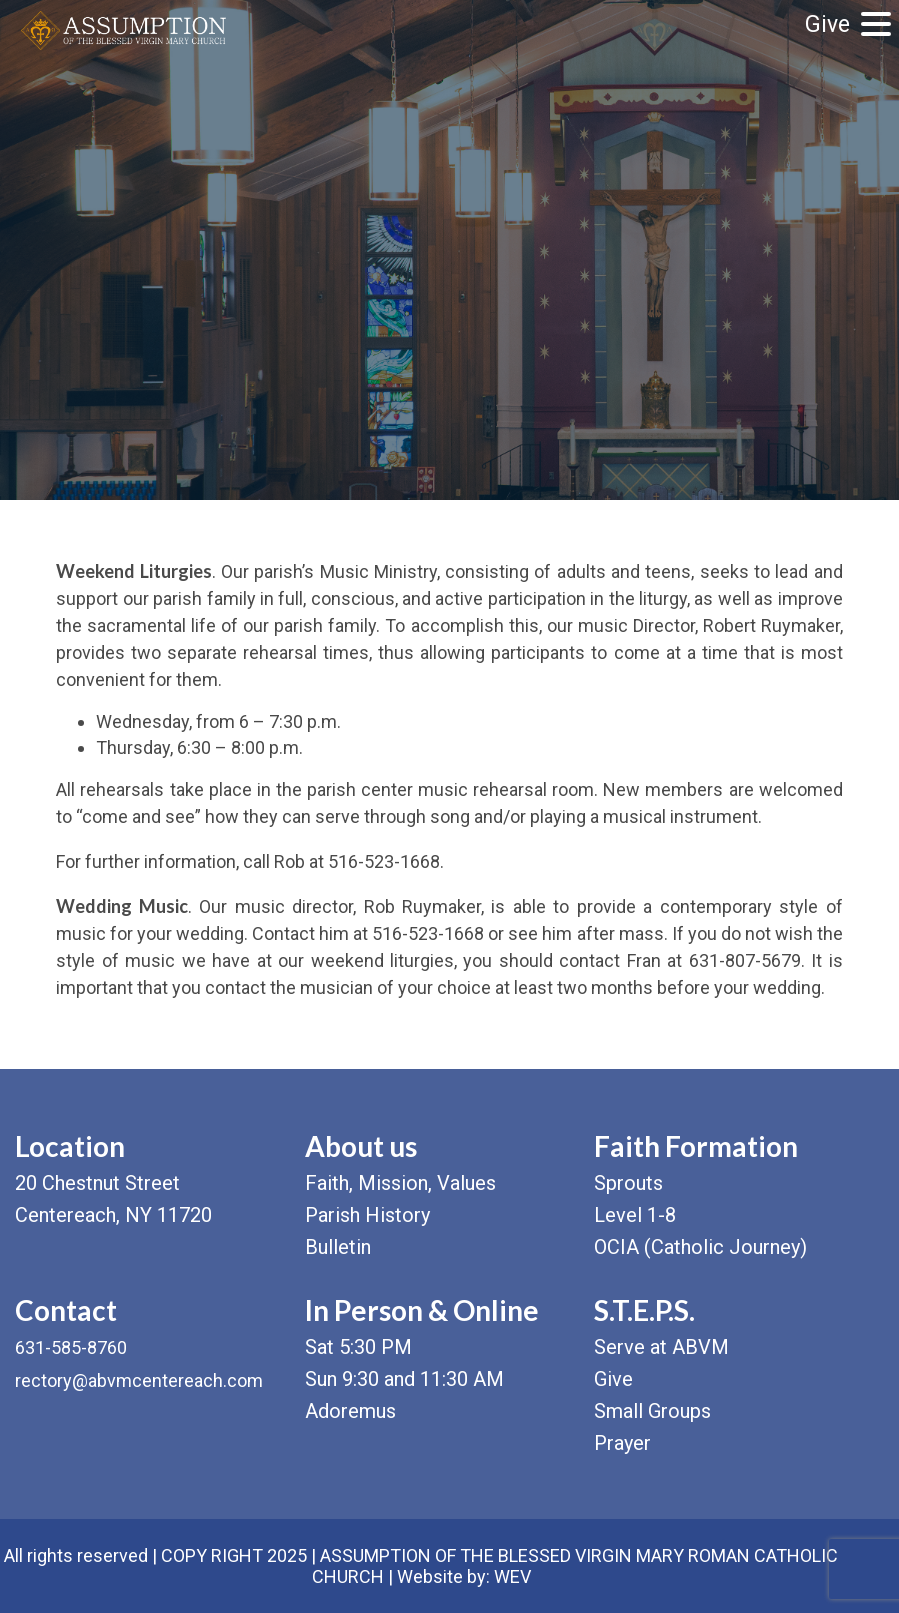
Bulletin (338, 1247)
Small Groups (652, 1411)
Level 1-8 (635, 1215)
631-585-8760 (71, 1347)
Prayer (622, 1443)
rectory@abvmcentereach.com (139, 1380)
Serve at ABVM (661, 1347)
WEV (512, 1576)
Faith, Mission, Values (400, 1183)
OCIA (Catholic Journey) (700, 1247)
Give (827, 24)
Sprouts (628, 1183)
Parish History (367, 1215)
